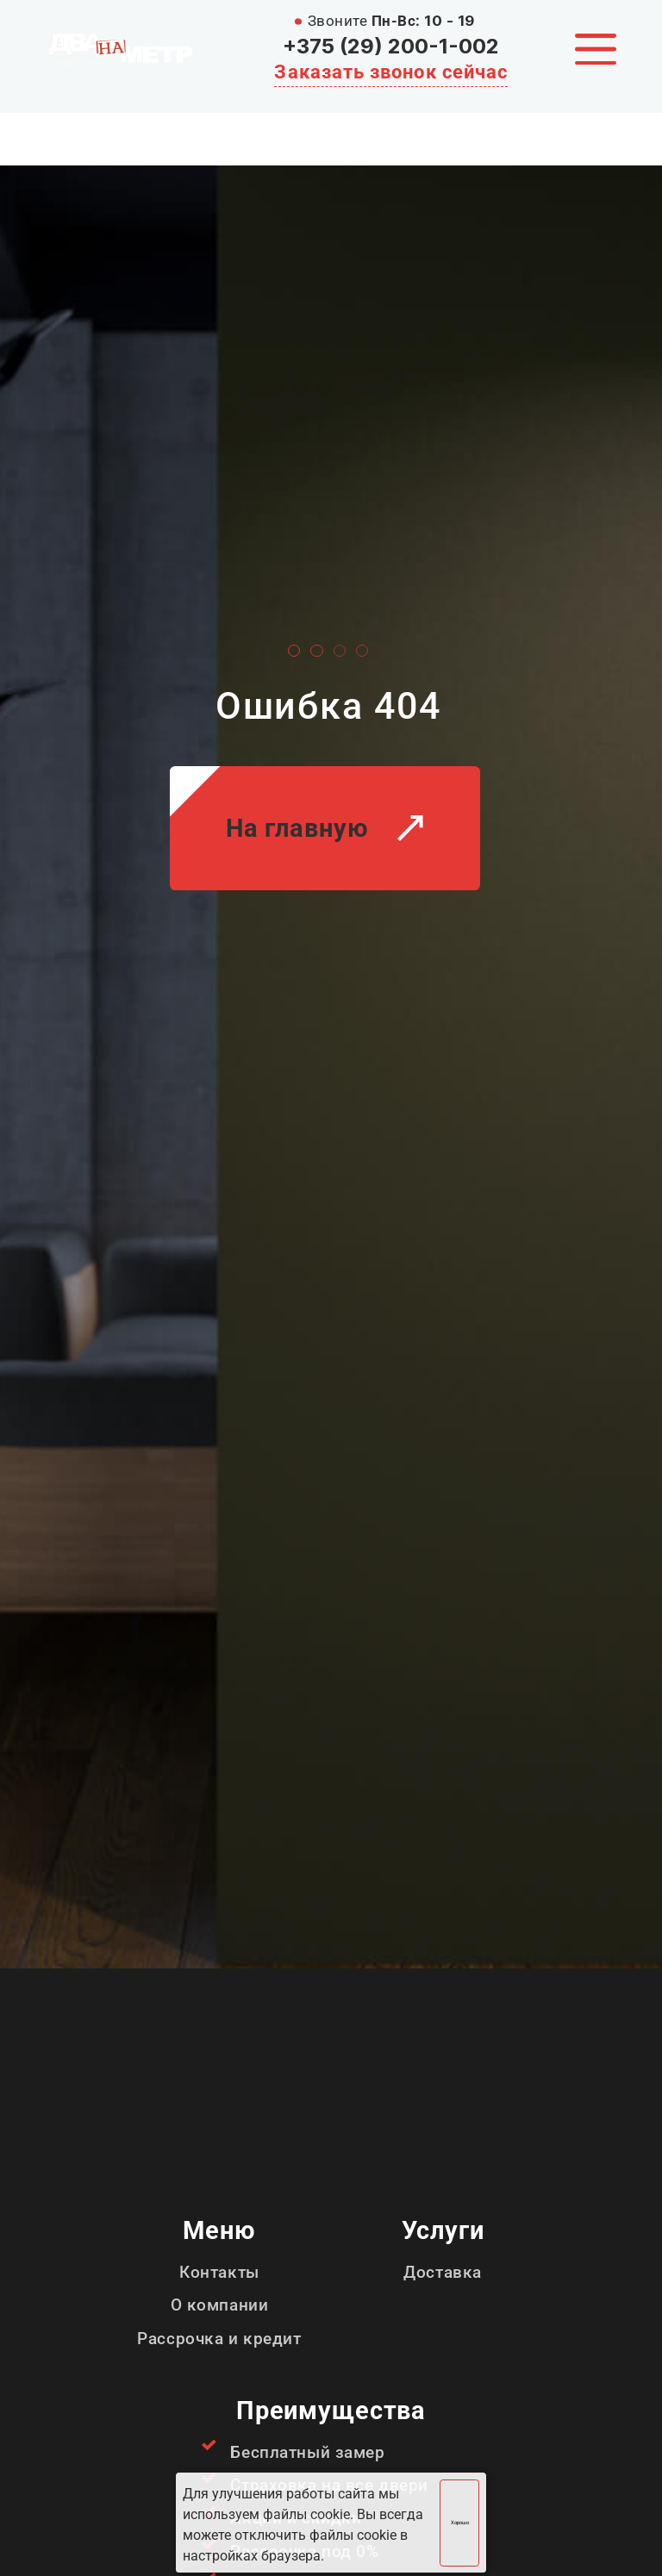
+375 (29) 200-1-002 (391, 46)
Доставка (442, 2272)
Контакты (219, 2272)
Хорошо (460, 2522)
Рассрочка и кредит (219, 2338)
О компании (220, 2305)
